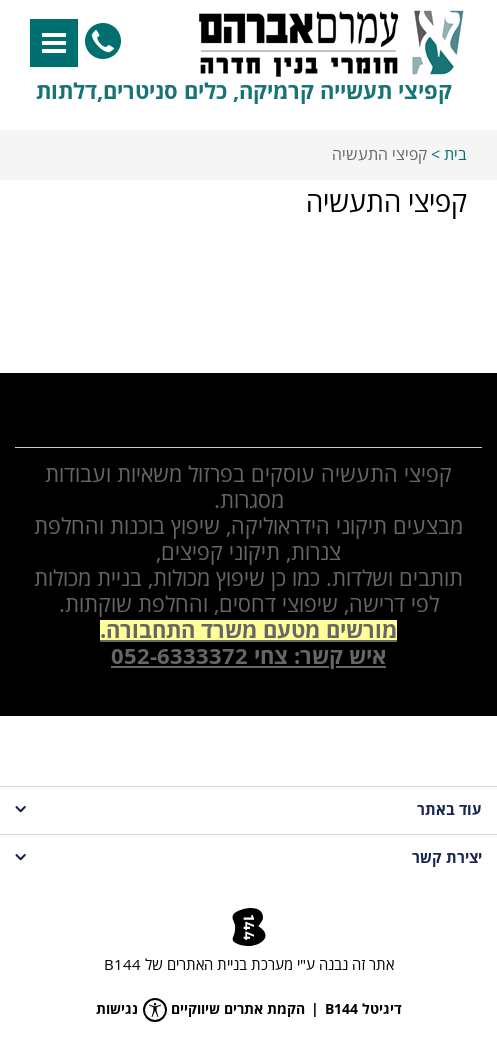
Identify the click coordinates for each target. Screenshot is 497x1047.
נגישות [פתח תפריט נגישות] (131, 1010)
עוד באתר (248, 810)
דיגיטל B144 (363, 1010)
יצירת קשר (248, 858)
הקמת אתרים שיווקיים (238, 1010)
